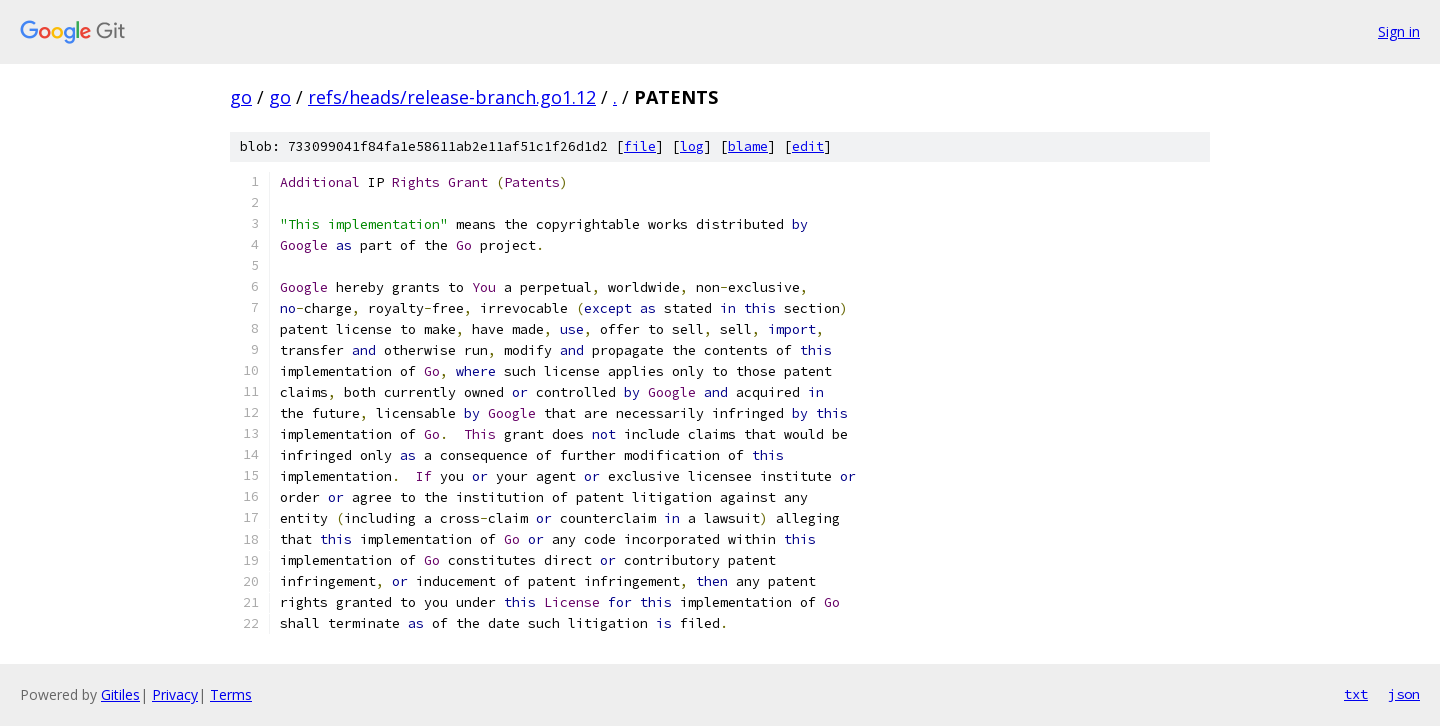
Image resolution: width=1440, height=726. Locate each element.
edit (808, 146)
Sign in (1399, 31)
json (1404, 694)
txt (1356, 694)
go (241, 97)
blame (748, 146)
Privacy (175, 694)
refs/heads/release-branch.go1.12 (452, 97)
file (640, 146)
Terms (231, 694)
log (692, 146)
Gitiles (120, 694)
